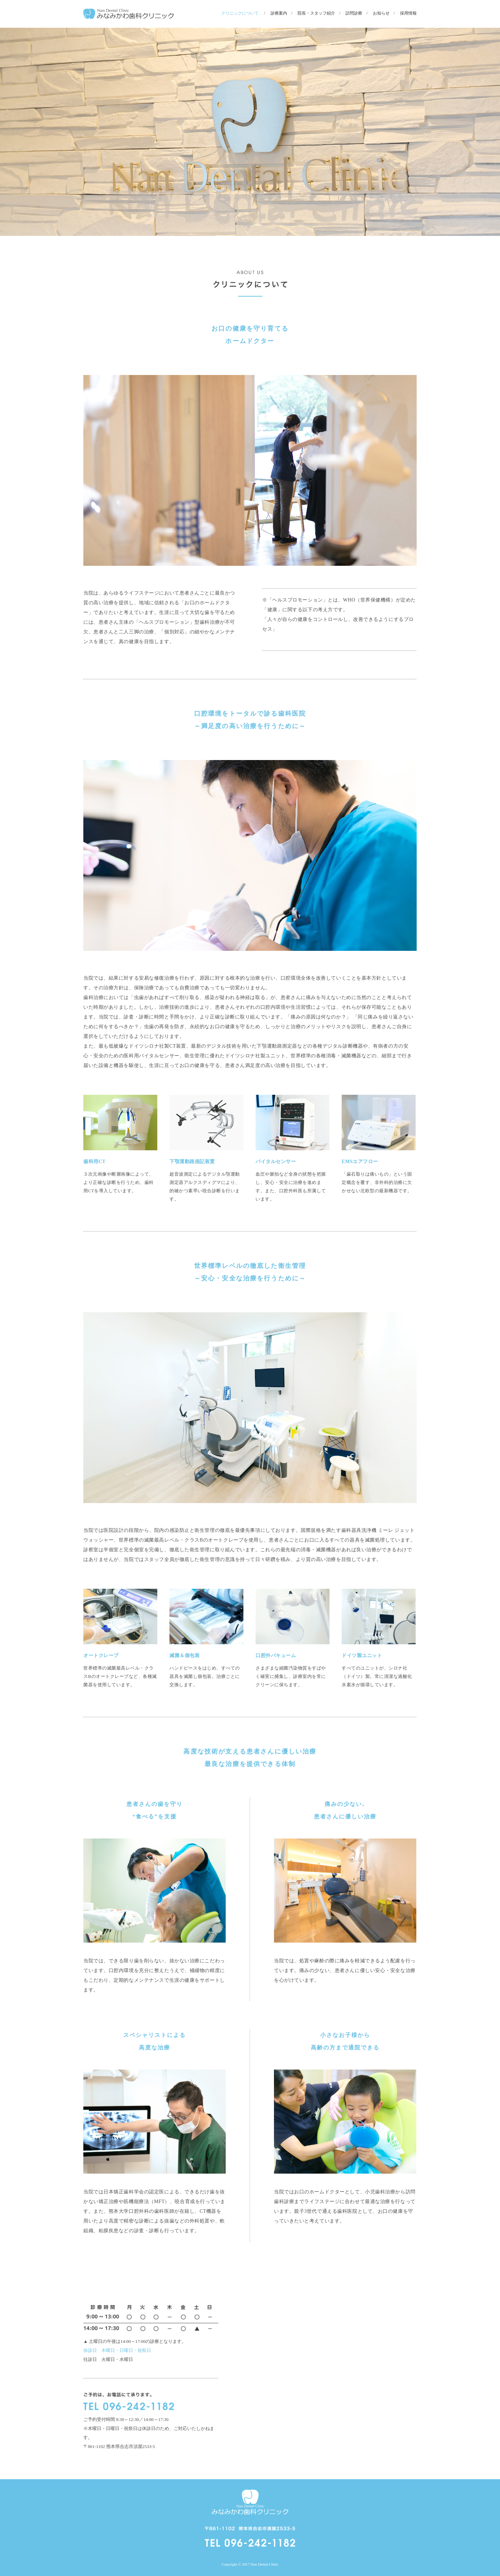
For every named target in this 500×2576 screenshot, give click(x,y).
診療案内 (278, 13)
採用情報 (408, 13)
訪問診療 (353, 13)
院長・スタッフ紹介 (316, 13)
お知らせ (381, 13)
